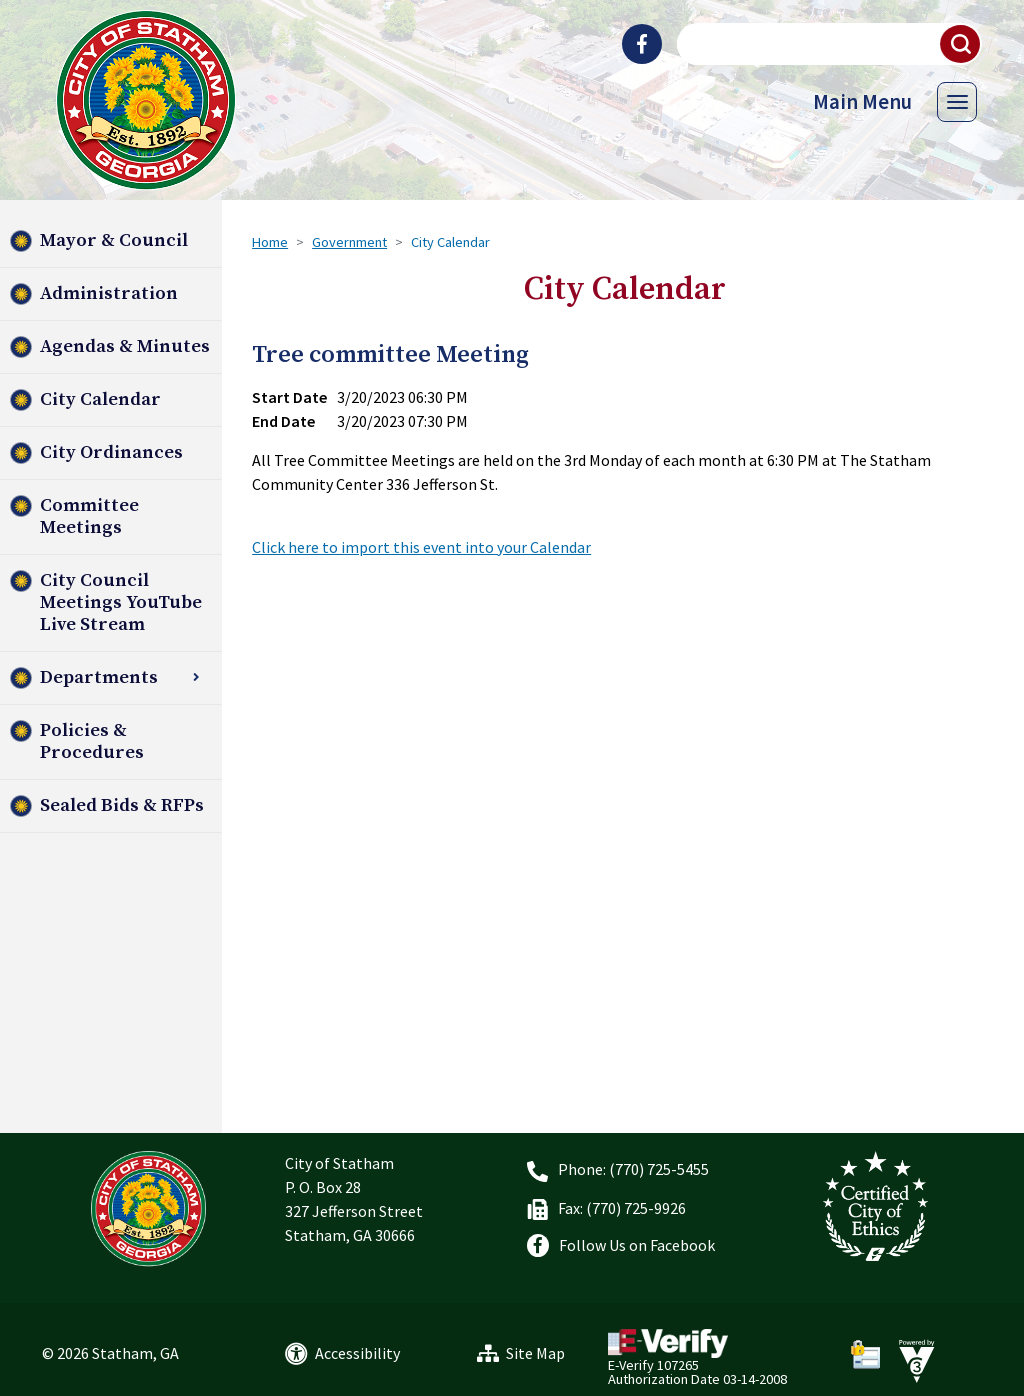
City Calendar (100, 399)
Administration (109, 293)
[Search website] (827, 44)
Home (270, 242)
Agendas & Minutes (125, 346)
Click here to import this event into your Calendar (421, 547)
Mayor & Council (114, 240)
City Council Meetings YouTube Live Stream (121, 602)
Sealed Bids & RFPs (122, 805)
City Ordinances (111, 452)
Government (349, 242)
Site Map (535, 1353)
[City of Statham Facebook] (642, 44)
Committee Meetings (89, 516)
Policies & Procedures (92, 741)
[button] (961, 44)
